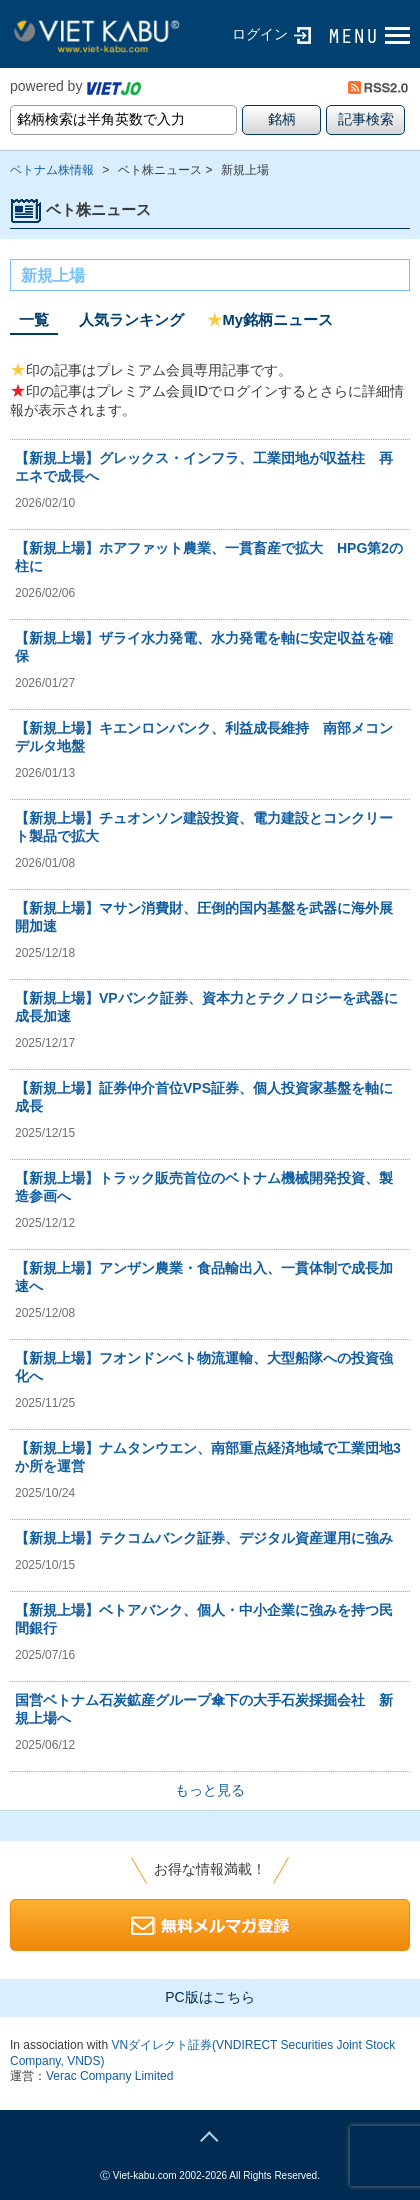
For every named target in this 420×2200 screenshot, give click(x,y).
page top (210, 2134)
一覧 (34, 320)
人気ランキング (131, 320)
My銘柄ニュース (269, 320)
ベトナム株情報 (52, 170)
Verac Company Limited (109, 2076)
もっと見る (210, 1790)
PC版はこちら (209, 1997)
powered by (75, 86)
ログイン (260, 34)
